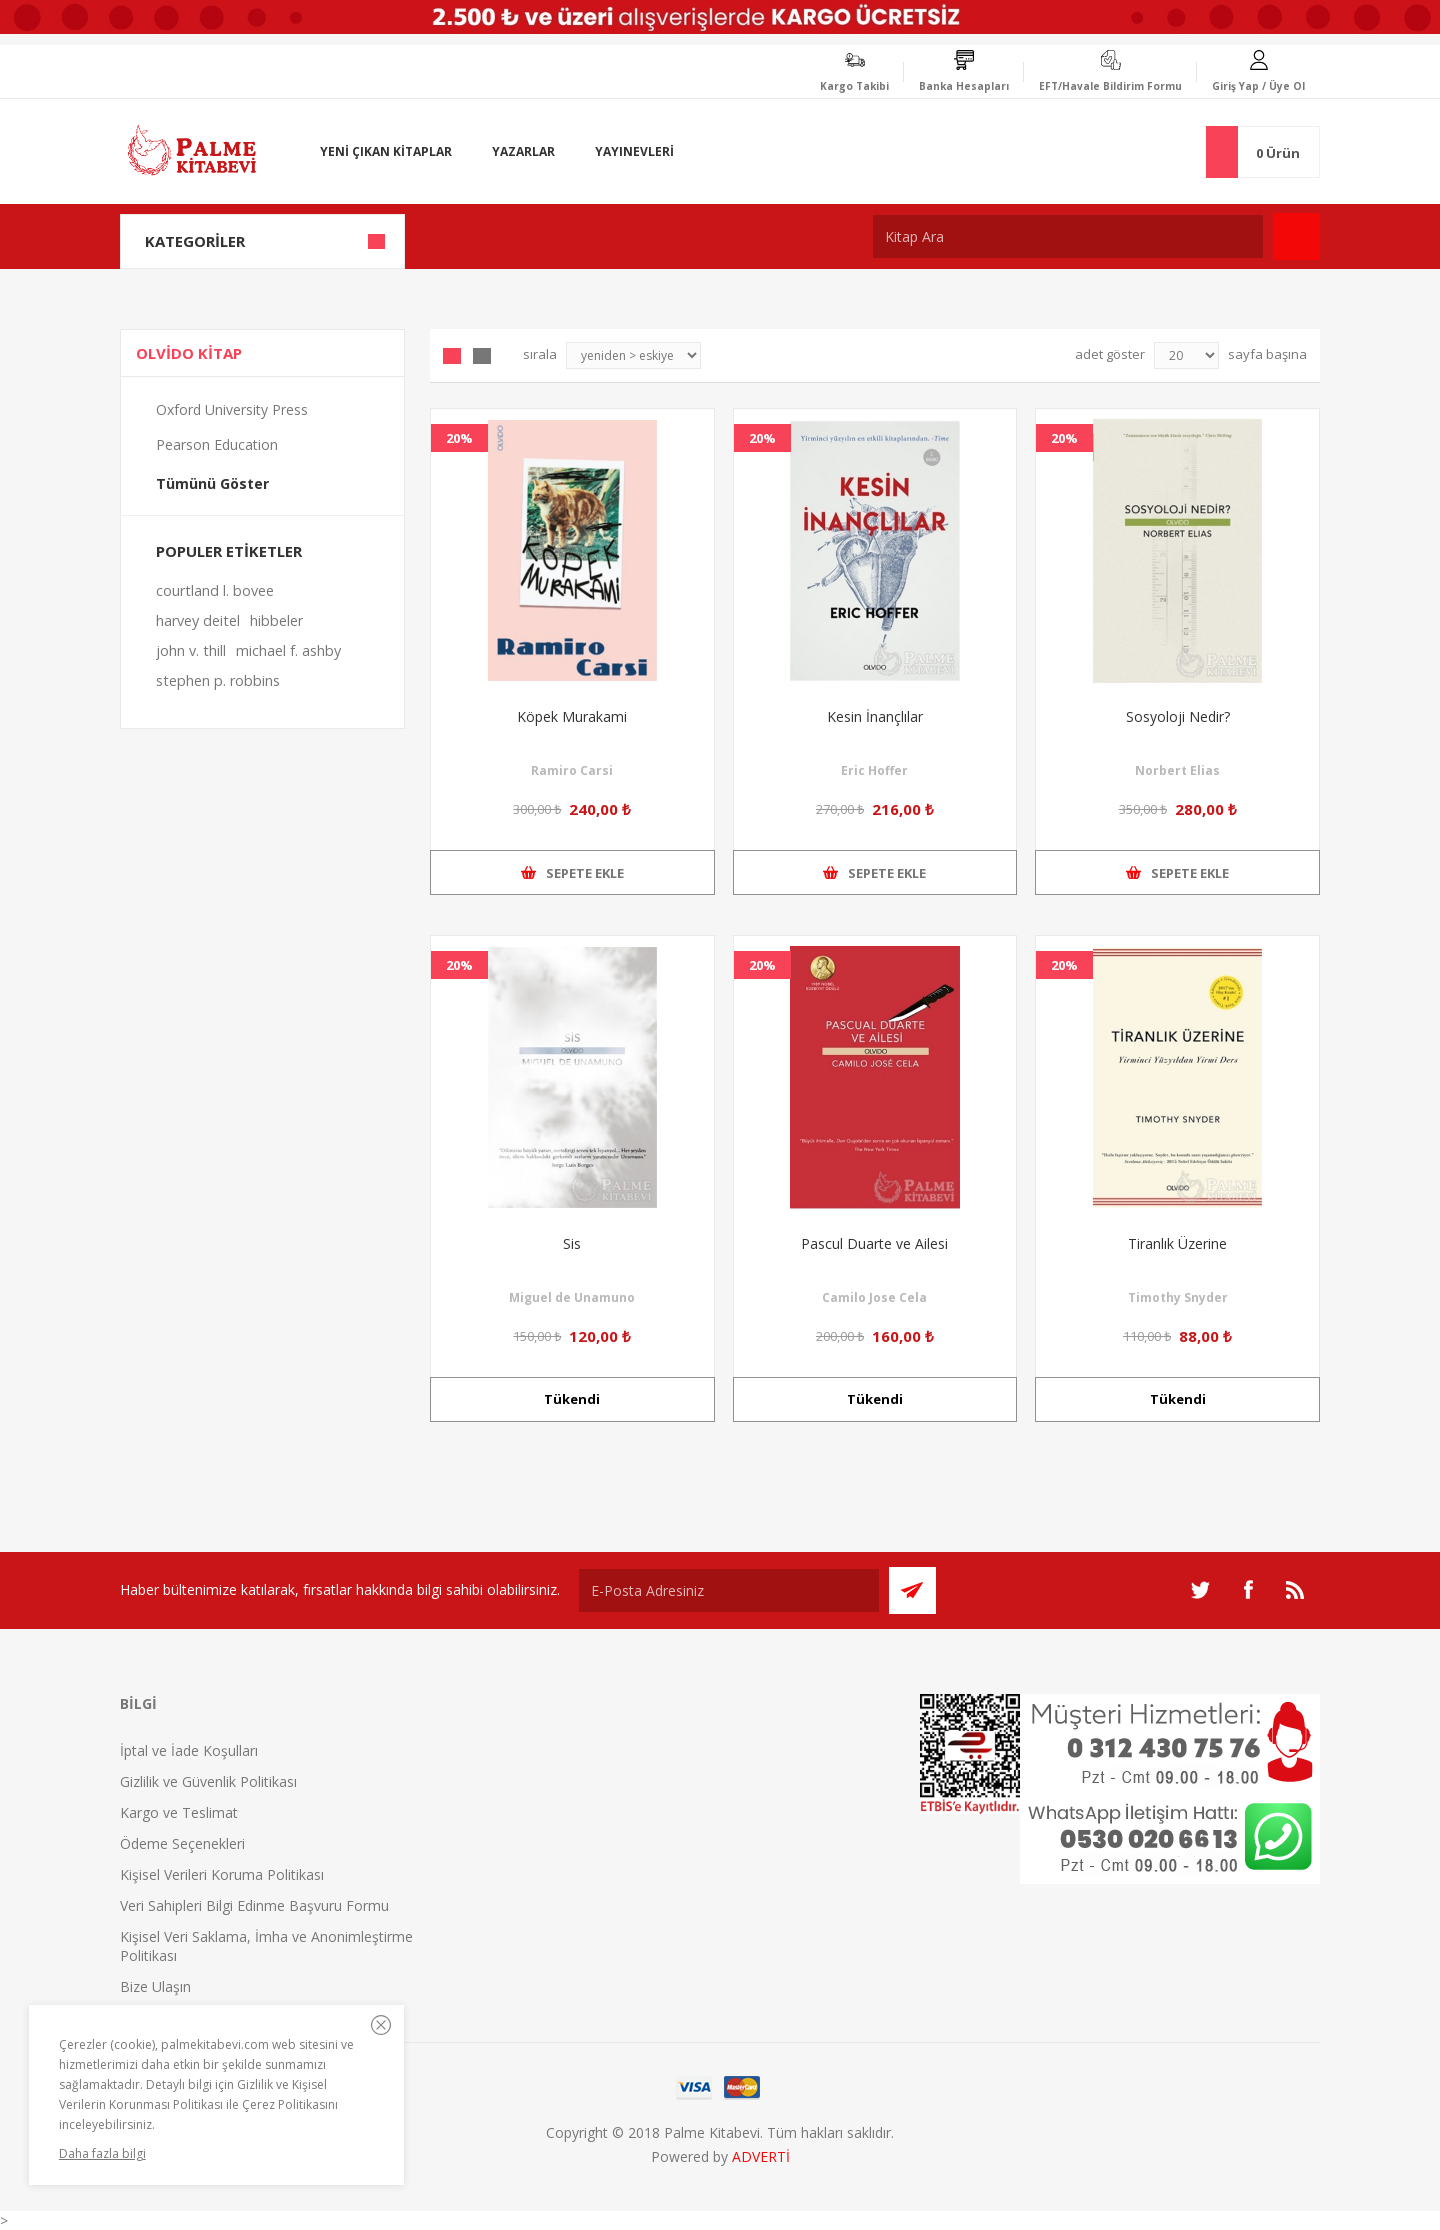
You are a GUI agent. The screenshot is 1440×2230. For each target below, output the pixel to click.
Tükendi (572, 1399)
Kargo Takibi (854, 86)
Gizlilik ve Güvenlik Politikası (208, 1781)
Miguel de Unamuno (572, 1297)
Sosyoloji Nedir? (1178, 716)
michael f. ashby (288, 650)
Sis (572, 1243)
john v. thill (191, 650)
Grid (452, 356)
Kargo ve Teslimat (179, 1812)
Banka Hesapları (964, 86)
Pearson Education (217, 444)
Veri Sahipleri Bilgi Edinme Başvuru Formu (254, 1905)
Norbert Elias (1177, 770)
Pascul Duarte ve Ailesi (874, 1243)
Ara (1296, 236)
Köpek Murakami (572, 716)
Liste (482, 356)
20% (459, 438)
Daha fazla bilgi (102, 2153)
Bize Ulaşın (155, 1986)
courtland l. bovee (215, 590)
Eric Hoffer (874, 770)
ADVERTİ (761, 2156)
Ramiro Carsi (572, 770)
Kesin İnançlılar (875, 716)
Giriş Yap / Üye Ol (1258, 86)
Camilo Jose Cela (874, 1297)
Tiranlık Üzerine (1177, 1243)
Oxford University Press (232, 409)
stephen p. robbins (218, 680)
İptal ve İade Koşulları (189, 1750)
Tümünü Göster (212, 483)
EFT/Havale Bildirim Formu (1110, 86)
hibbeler (276, 620)
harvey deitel (198, 620)
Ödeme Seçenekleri (182, 1843)
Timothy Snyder (1178, 1297)
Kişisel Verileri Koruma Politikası (222, 1874)
